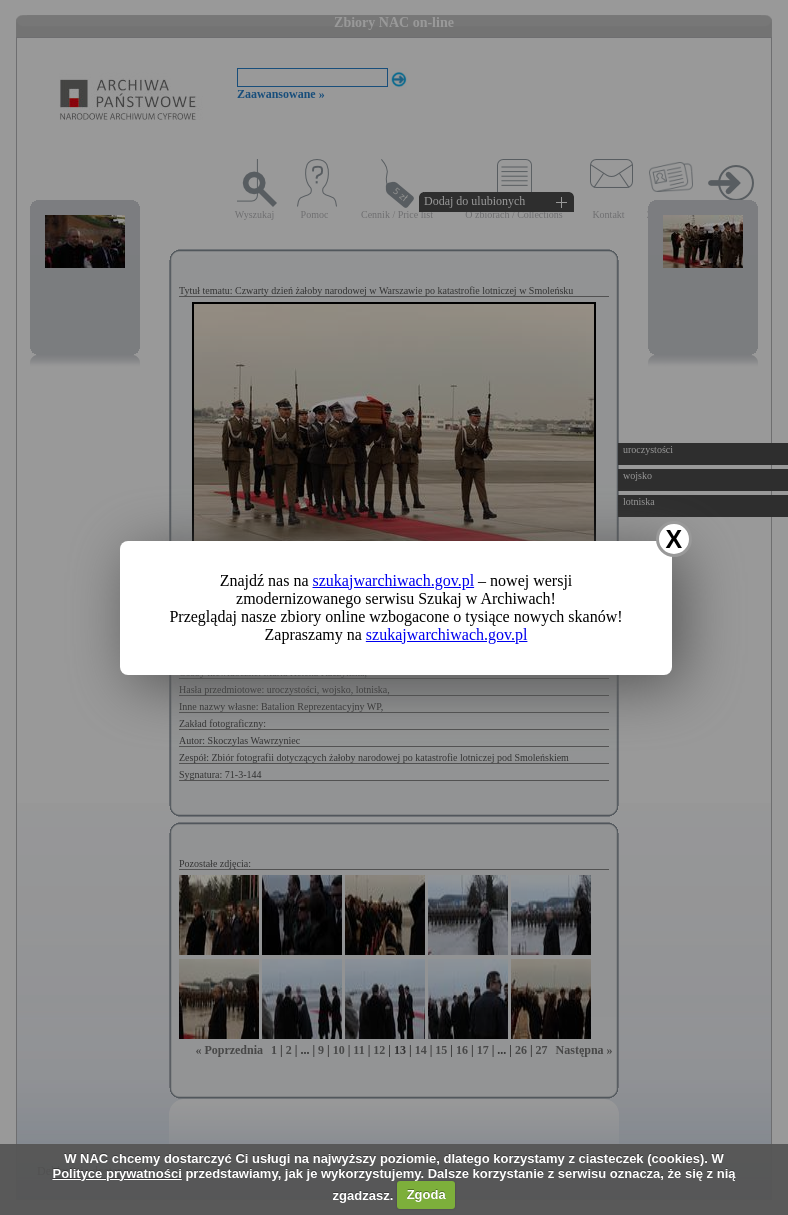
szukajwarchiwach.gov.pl (394, 580)
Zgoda (426, 1194)
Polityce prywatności (116, 1173)
